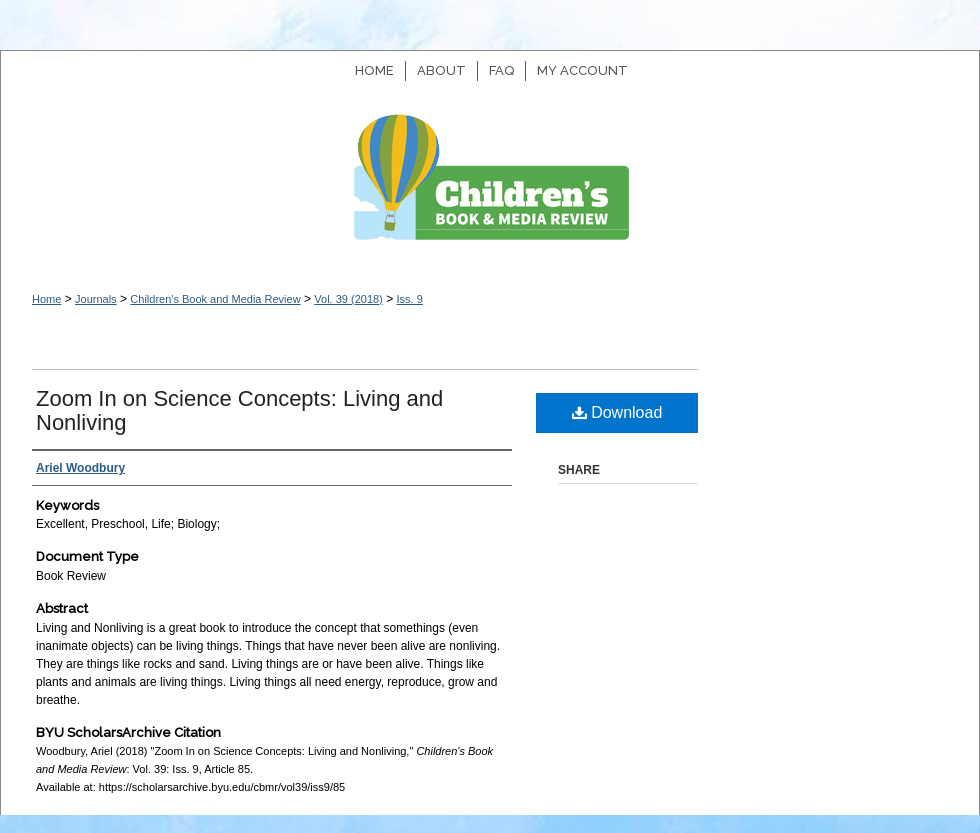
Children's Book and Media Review (490, 187)
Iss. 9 (409, 299)
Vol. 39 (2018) (348, 299)
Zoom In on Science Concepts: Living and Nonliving (239, 410)
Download (617, 412)
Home (46, 299)
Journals (96, 299)
